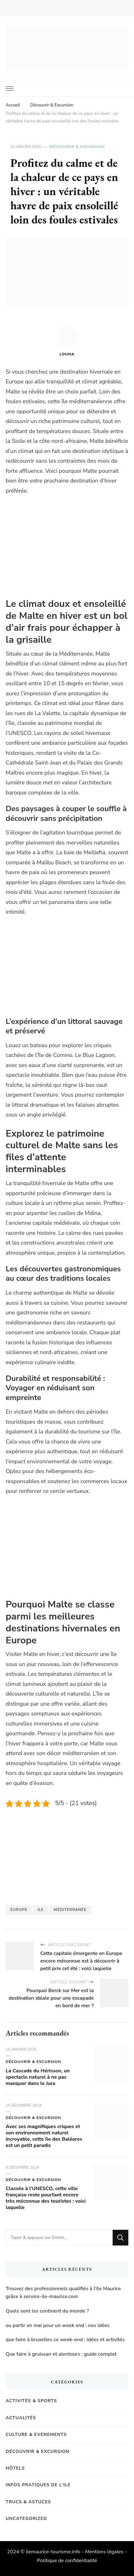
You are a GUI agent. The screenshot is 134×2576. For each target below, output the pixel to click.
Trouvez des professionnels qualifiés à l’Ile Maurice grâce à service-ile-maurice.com (63, 2292)
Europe (18, 1909)
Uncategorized (26, 2519)
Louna (67, 341)
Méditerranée (70, 1909)
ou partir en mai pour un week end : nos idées (57, 2325)
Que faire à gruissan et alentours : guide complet (61, 2354)
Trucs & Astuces (28, 2502)
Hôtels (15, 2468)
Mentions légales (104, 2551)
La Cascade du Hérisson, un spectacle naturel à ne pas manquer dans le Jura (38, 2077)
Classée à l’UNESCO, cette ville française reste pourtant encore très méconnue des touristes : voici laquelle (46, 2198)
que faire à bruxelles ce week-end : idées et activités (65, 2339)
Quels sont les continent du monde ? (47, 2311)
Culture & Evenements (36, 2435)
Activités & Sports (31, 2401)
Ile (40, 1909)
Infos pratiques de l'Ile (38, 2485)
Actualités (21, 2418)
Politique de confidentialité (67, 2560)
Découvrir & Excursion (77, 146)
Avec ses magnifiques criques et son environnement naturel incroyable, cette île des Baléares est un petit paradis (44, 2136)
